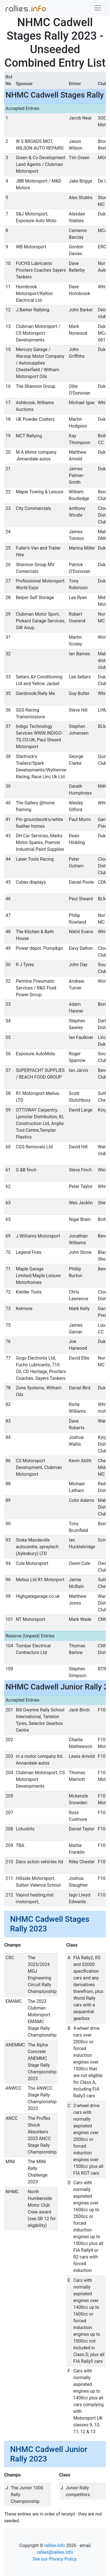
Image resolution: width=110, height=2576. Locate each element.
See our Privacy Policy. (55, 2559)
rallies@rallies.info (55, 2552)
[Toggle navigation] (98, 8)
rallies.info (54, 2545)
